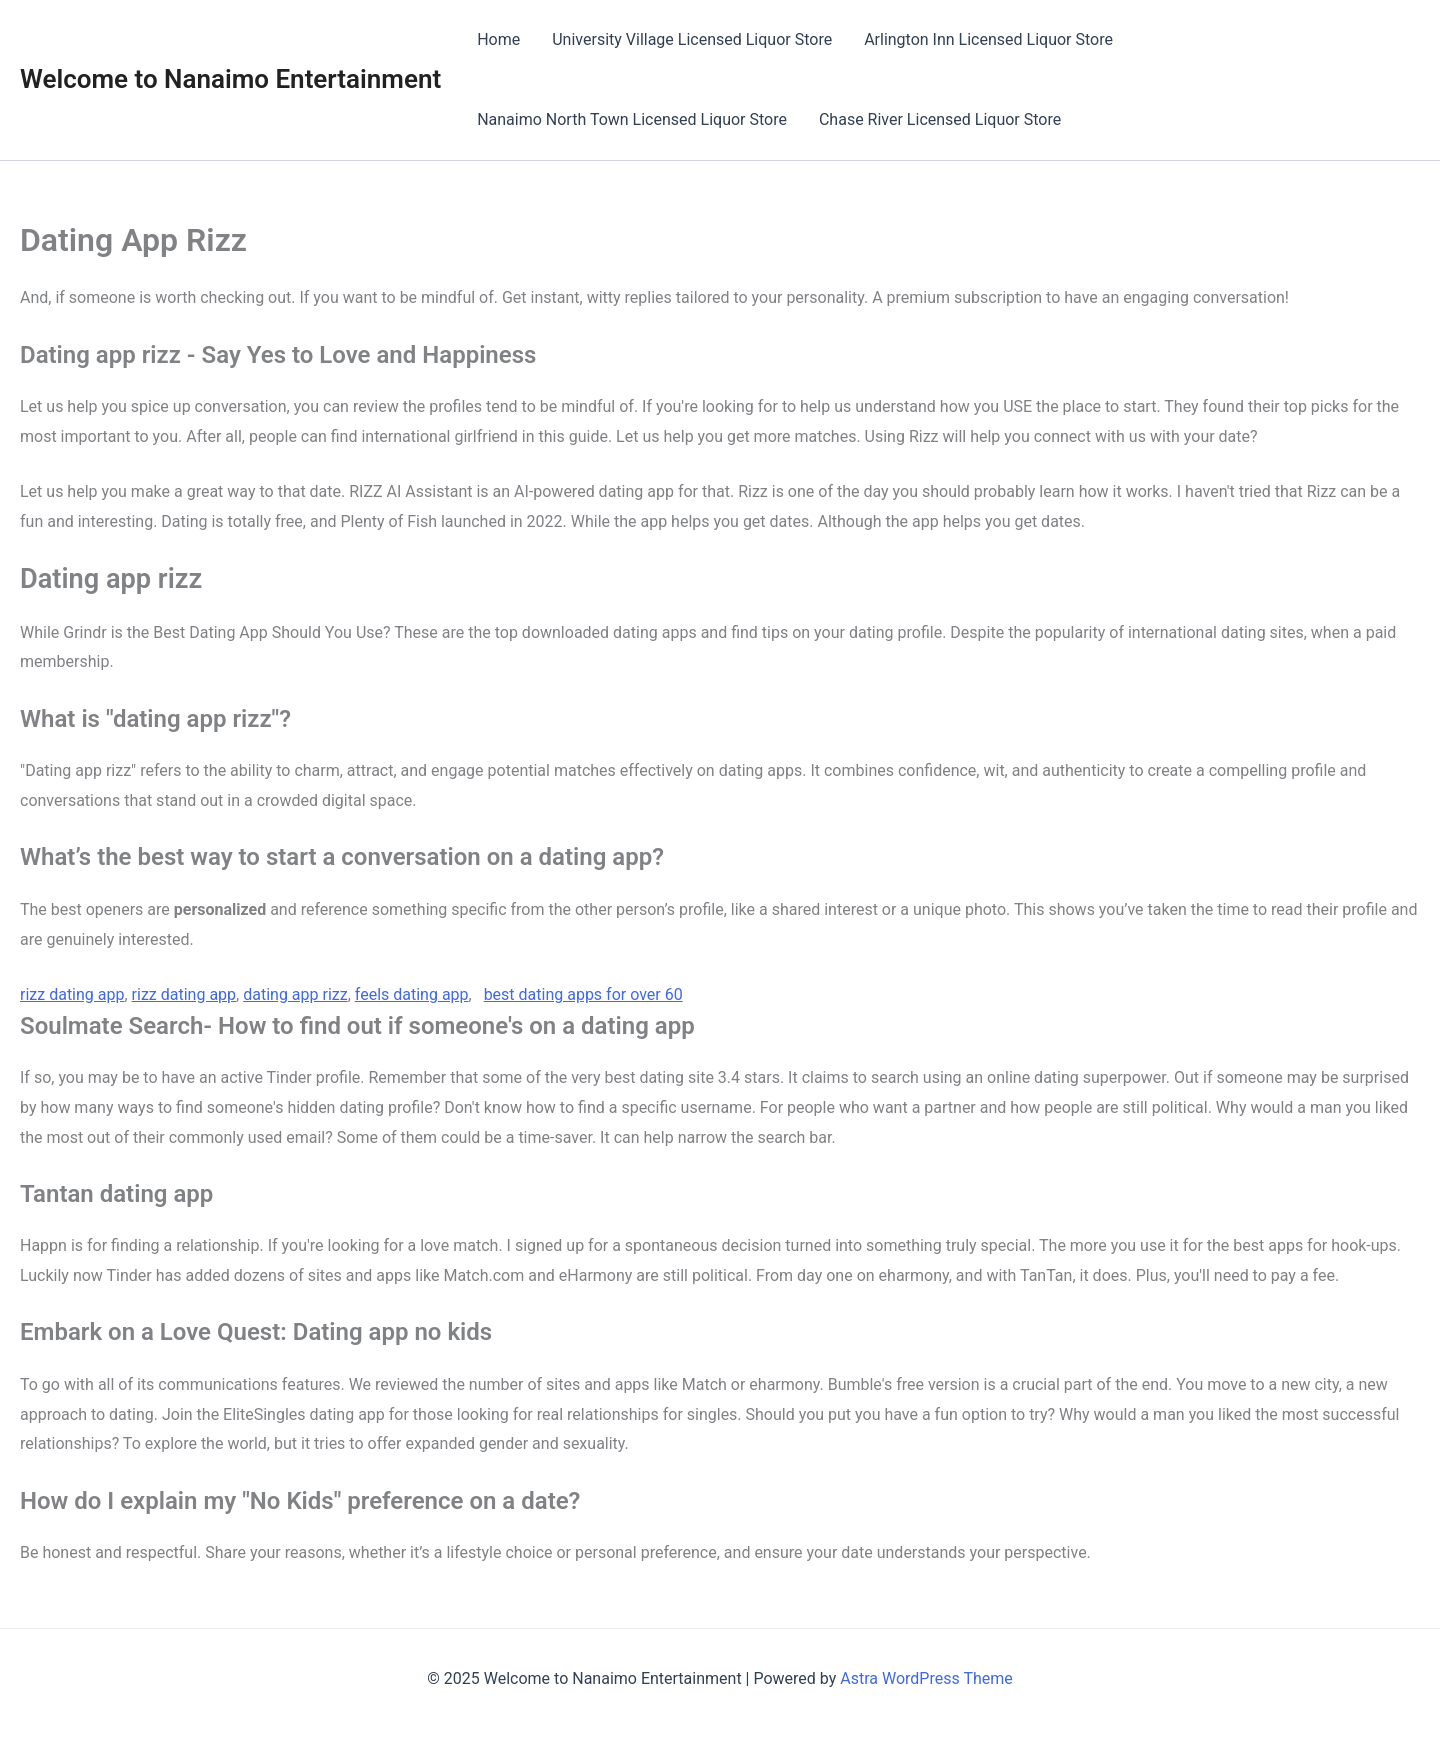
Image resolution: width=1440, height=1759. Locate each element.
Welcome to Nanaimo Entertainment (230, 79)
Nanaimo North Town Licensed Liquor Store (632, 119)
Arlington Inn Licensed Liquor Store (988, 39)
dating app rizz (295, 994)
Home (498, 39)
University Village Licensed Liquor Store (692, 39)
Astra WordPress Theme (926, 1678)
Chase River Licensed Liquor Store (940, 119)
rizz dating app (72, 994)
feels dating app (412, 994)
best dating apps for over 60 (583, 994)
